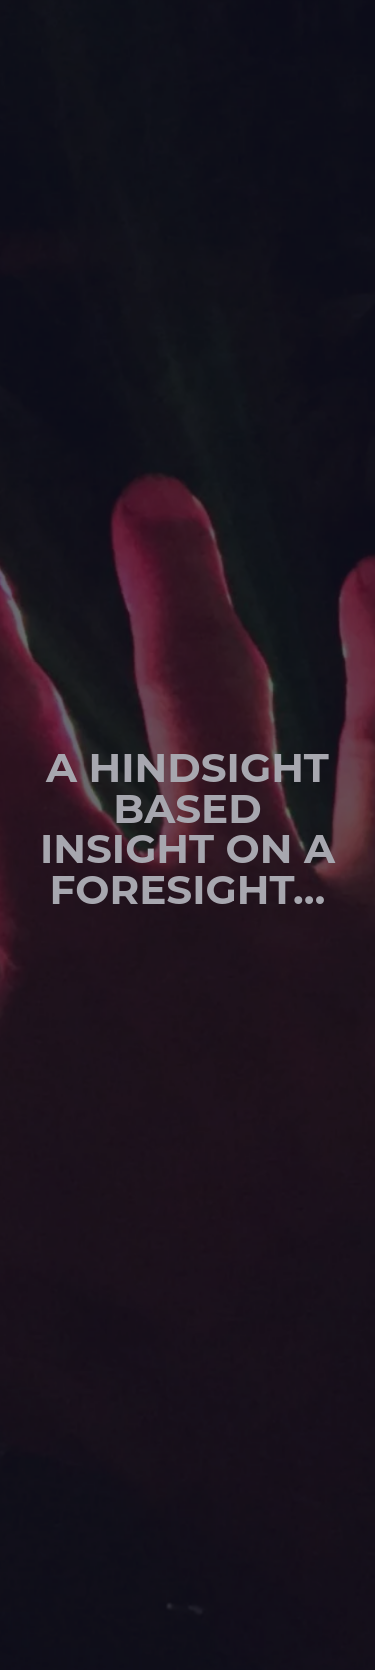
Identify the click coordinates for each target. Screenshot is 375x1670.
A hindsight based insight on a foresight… (187, 828)
